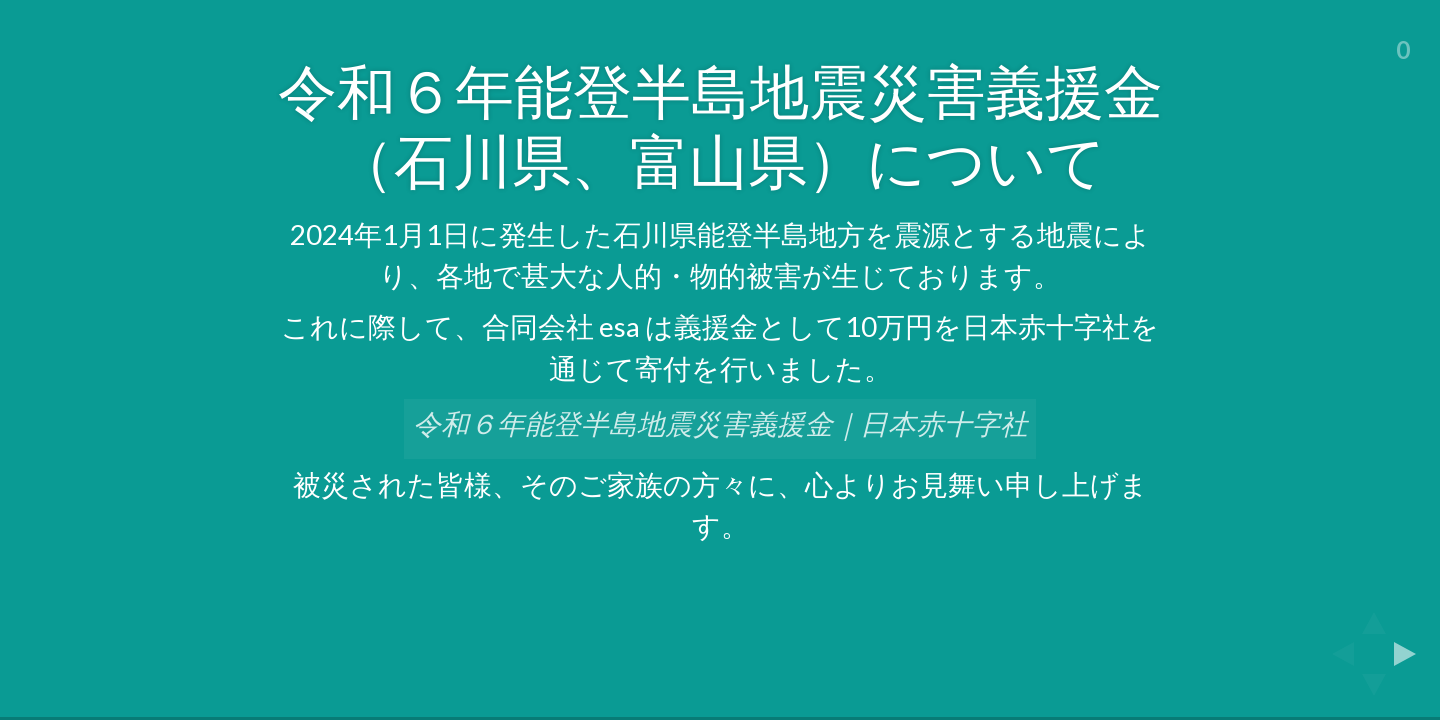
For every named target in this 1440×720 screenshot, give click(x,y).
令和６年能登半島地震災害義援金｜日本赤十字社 (720, 423)
